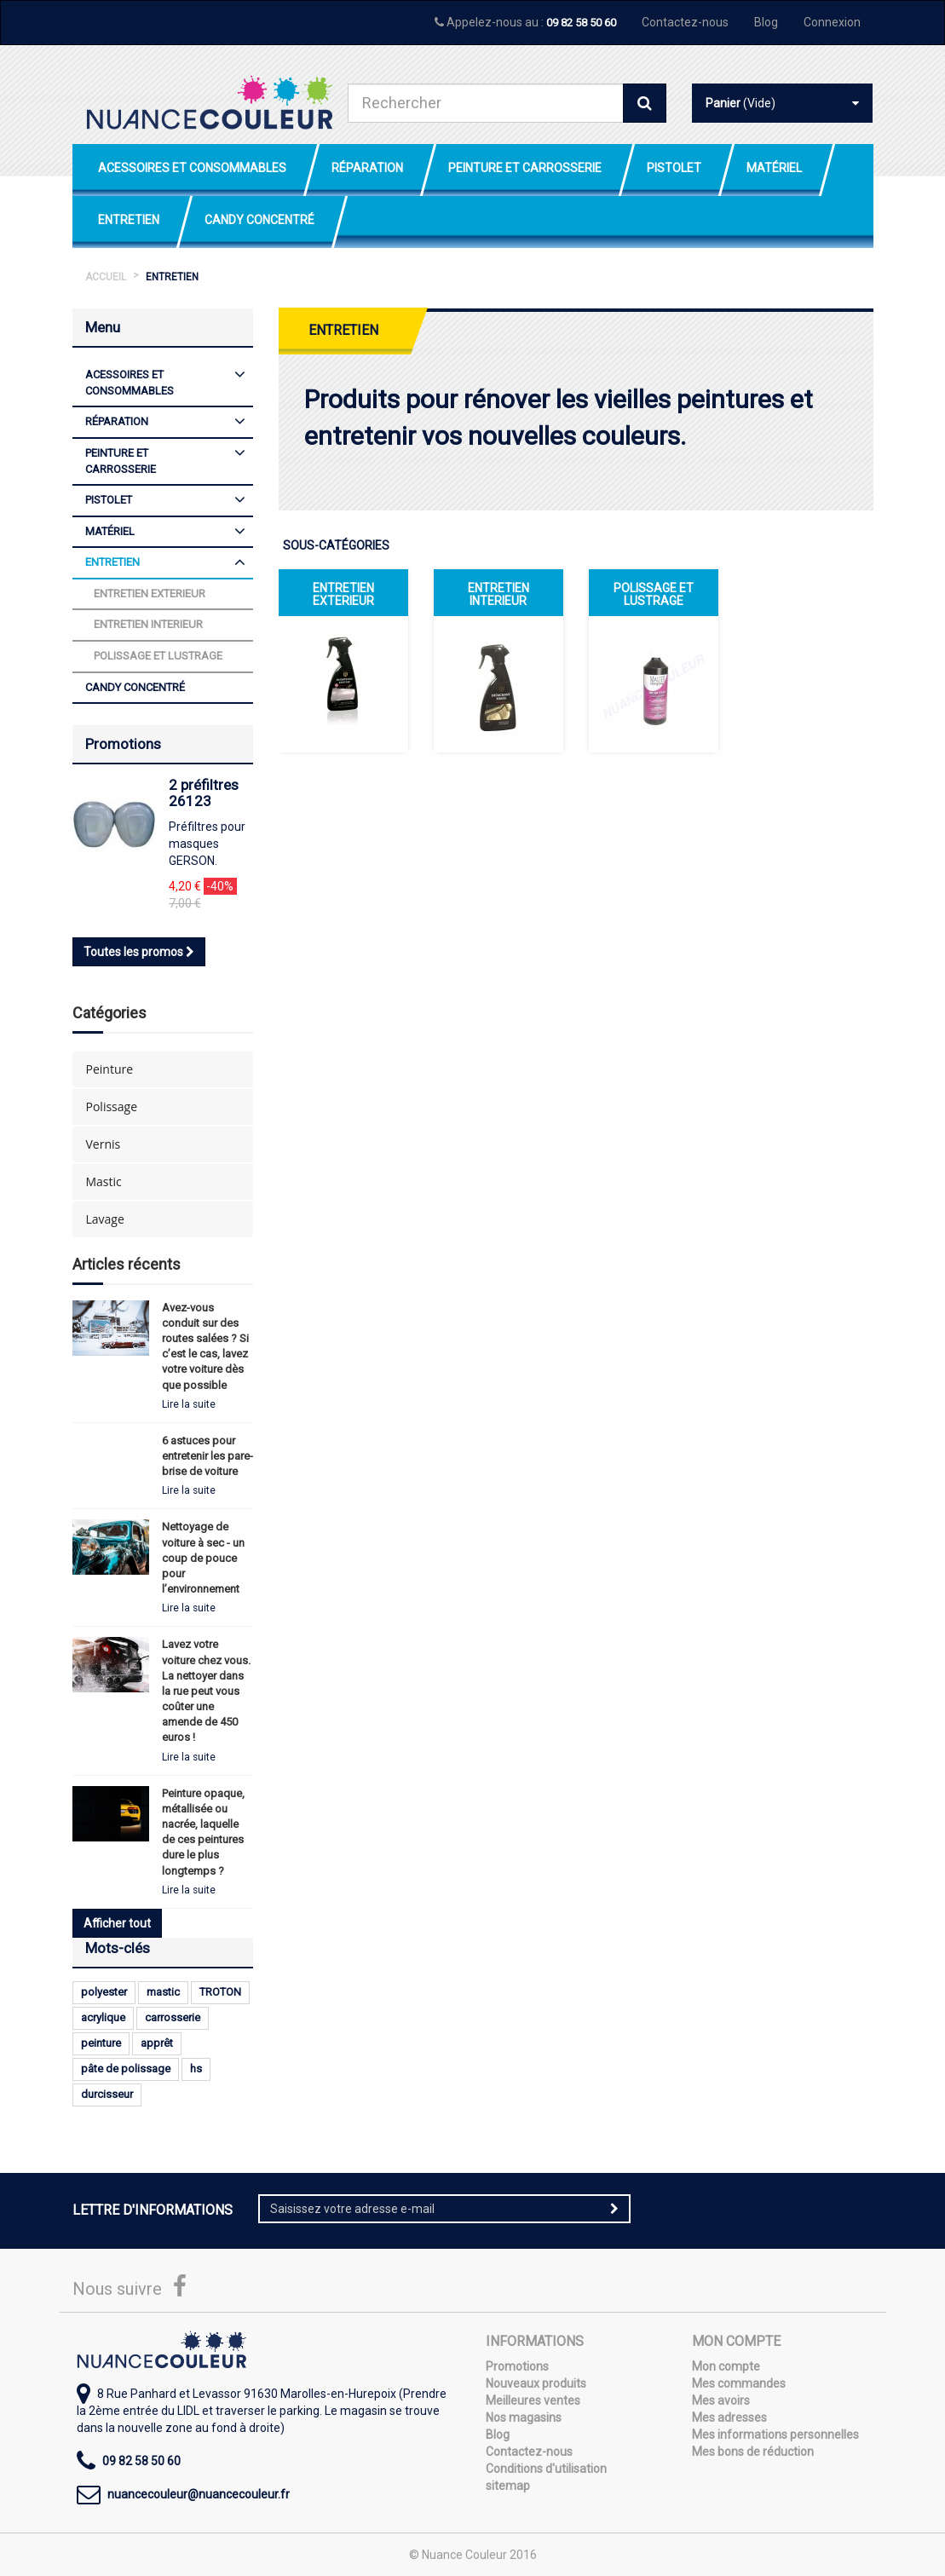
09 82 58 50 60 (581, 22)
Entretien (128, 220)
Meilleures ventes (533, 2400)
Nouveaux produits (536, 2383)
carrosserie (172, 2017)
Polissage (112, 1106)
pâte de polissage (125, 2068)
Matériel (774, 168)
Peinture (110, 1069)
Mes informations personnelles (775, 2434)
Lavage (105, 1219)
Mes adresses (729, 2417)
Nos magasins (524, 2417)
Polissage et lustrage (654, 594)
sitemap (508, 2485)
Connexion (832, 22)
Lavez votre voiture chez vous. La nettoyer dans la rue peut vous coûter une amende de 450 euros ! (206, 1690)
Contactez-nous (685, 22)
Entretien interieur (498, 594)
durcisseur (107, 2094)
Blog (766, 22)
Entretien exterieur (343, 594)
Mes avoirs (721, 2400)
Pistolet (674, 168)
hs (196, 2068)
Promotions (123, 743)
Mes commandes (739, 2383)
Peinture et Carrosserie (525, 168)
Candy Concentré (259, 220)
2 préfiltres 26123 (204, 793)
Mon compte (726, 2366)
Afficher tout (117, 1923)
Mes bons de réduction (753, 2451)
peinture (101, 2043)
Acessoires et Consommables (192, 168)
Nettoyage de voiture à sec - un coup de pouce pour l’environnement (203, 1557)
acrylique (103, 2017)
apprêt (157, 2043)
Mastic (104, 1181)
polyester (104, 1991)
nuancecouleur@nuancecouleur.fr (198, 2494)
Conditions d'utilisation (546, 2468)
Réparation (367, 168)
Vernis (103, 1144)
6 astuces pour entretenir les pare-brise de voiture (207, 1456)
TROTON (220, 1991)
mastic (163, 1991)
